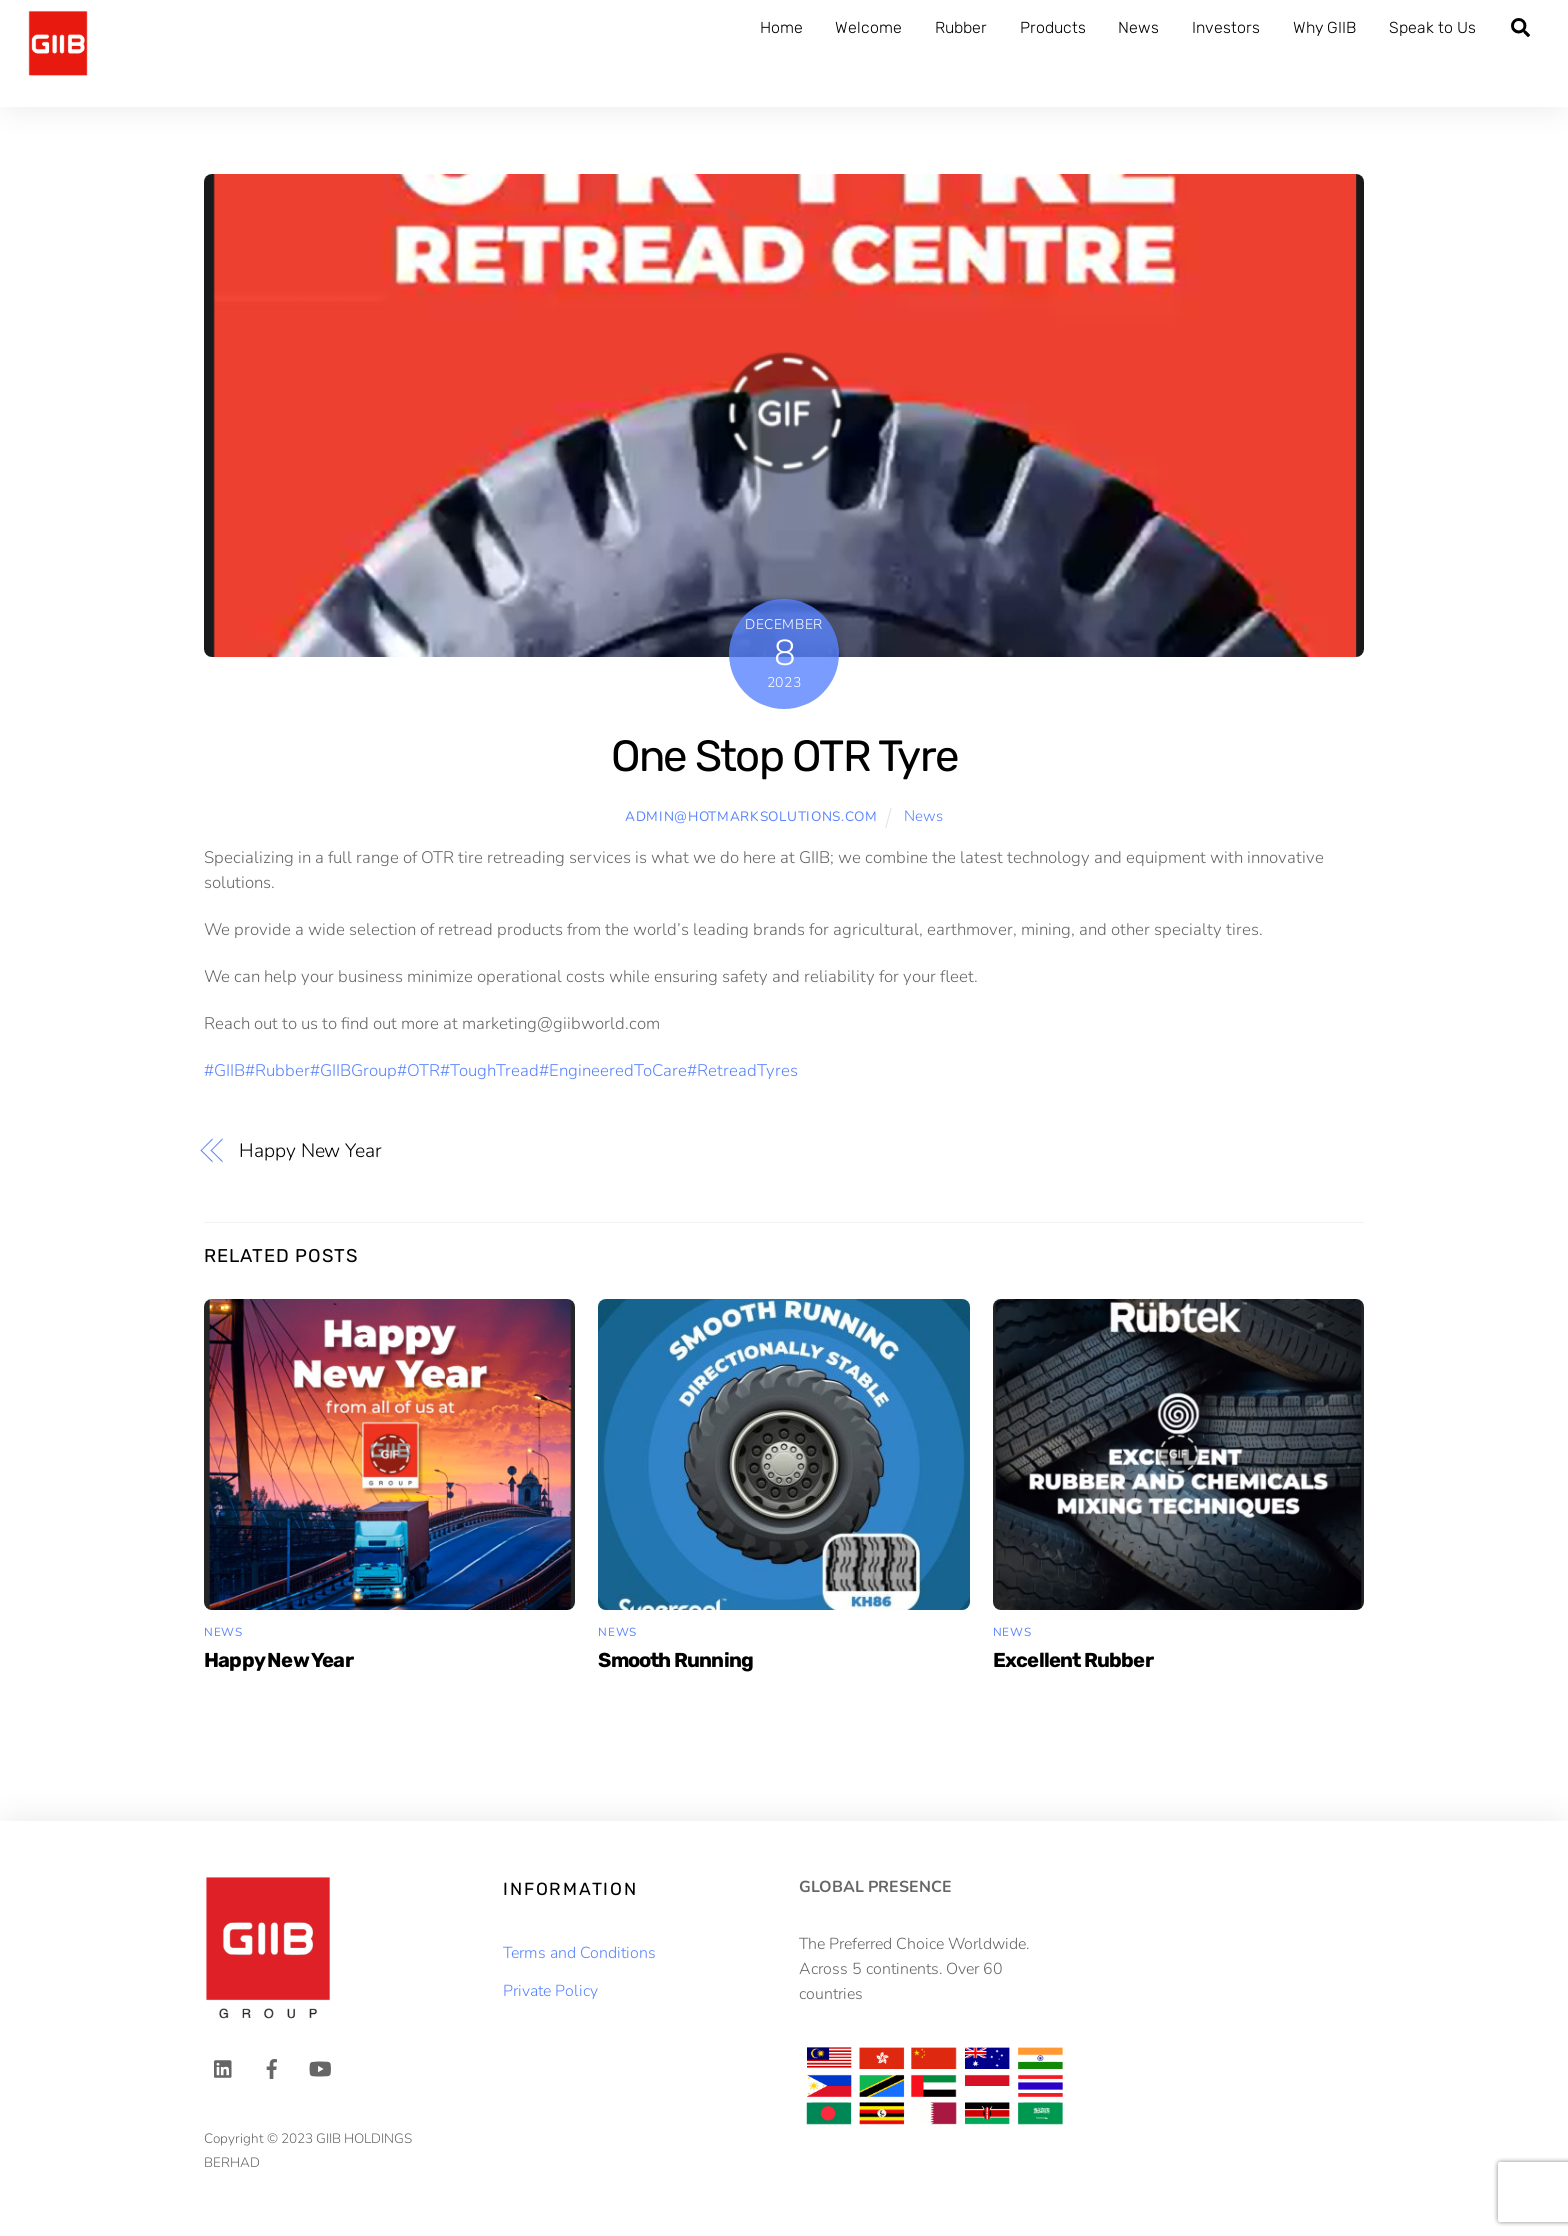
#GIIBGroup (353, 1070)
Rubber (961, 27)
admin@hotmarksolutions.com (751, 816)
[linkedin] (224, 2068)
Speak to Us (1432, 27)
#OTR (418, 1070)
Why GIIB (1324, 27)
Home (781, 27)
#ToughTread (489, 1070)
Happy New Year (310, 1151)
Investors (1226, 27)
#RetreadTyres (742, 1070)
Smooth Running (675, 1660)
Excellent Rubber (1073, 1660)
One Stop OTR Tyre (784, 756)
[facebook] (272, 2068)
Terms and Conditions (579, 1953)
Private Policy (550, 1991)
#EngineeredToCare (613, 1070)
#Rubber (277, 1070)
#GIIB (224, 1070)
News (1138, 27)
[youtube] (320, 2068)
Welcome (868, 27)
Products (1053, 27)
